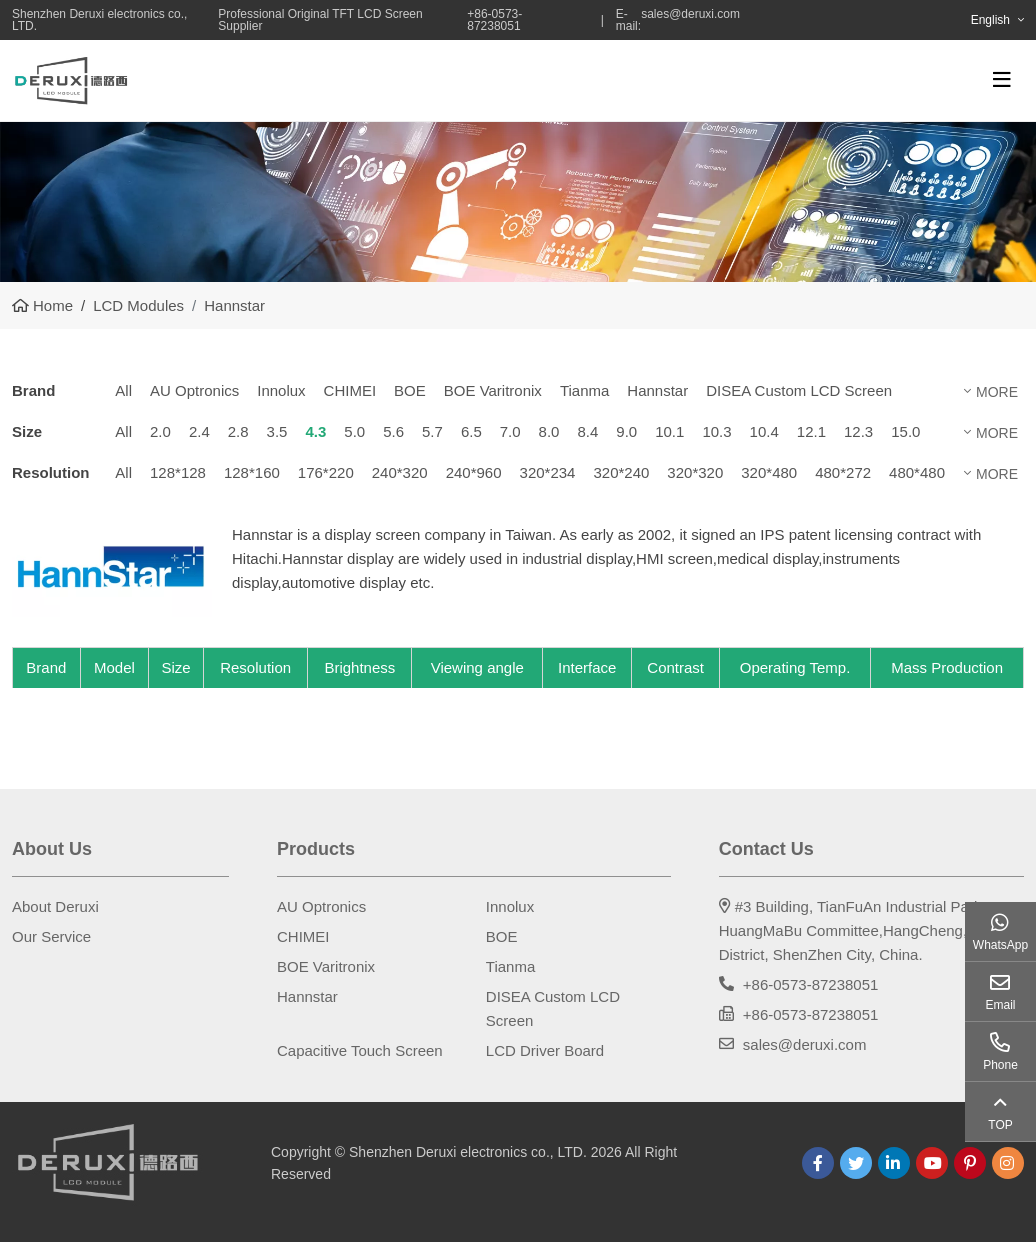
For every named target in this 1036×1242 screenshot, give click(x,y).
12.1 (811, 431)
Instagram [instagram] (1008, 1163)
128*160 (252, 472)
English (990, 20)
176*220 (326, 472)
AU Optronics (194, 390)
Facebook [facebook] (818, 1163)
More (997, 392)
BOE (410, 390)
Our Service (51, 936)
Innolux (281, 390)
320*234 (548, 472)
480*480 (917, 472)
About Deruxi (55, 906)
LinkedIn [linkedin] (894, 1163)
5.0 (354, 431)
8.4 (587, 431)
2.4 (199, 431)
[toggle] (1002, 80)
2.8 (238, 431)
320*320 (695, 472)
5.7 (432, 431)
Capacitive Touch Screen (360, 1050)
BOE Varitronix (493, 390)
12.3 (858, 431)
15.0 (905, 431)
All (123, 390)
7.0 (510, 431)
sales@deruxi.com (690, 14)
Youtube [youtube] (932, 1163)
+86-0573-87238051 (811, 984)
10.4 (764, 431)
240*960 (474, 472)
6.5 (471, 431)
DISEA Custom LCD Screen (799, 390)
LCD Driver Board (545, 1050)
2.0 (160, 431)
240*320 (400, 472)
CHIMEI (350, 390)
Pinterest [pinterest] (970, 1163)
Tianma (584, 390)
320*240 (621, 472)
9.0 (626, 431)
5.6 (393, 431)
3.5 (277, 431)
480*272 (843, 472)
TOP (1000, 1125)
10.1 (669, 431)
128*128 (178, 472)
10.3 (716, 431)
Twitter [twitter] (856, 1163)
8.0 (549, 431)
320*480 (769, 472)
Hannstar (657, 390)
